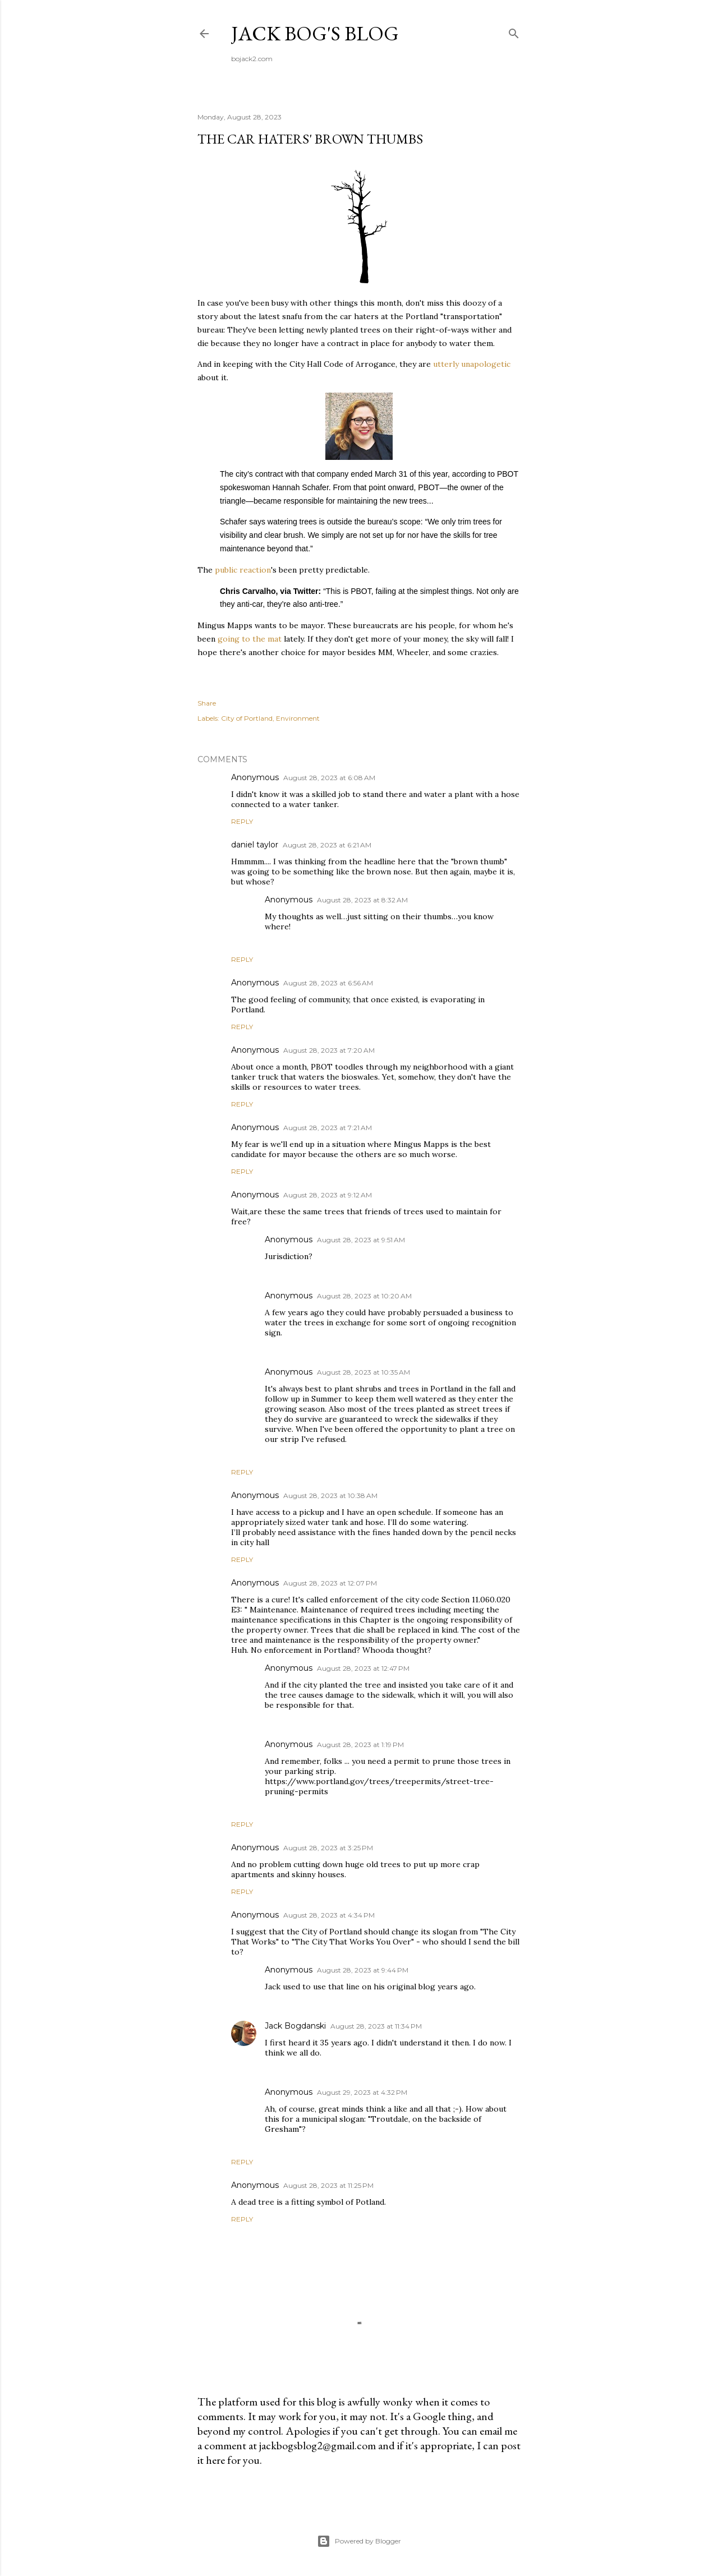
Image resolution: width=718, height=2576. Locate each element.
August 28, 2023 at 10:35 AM (363, 1372)
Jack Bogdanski (295, 2026)
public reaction (242, 570)
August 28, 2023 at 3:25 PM (328, 1848)
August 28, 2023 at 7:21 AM (327, 1127)
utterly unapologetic (471, 364)
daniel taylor (254, 845)
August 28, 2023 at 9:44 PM (362, 1970)
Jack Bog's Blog (315, 33)
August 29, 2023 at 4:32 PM (362, 2092)
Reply (242, 821)
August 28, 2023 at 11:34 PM (376, 2026)
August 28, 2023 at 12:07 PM (330, 1583)
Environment (298, 718)
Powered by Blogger (359, 2541)
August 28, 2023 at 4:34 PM (329, 1915)
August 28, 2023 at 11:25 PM (328, 2185)
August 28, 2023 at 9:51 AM (361, 1240)
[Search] (514, 31)
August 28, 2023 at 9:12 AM (327, 1195)
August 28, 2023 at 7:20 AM (329, 1050)
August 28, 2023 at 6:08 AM (329, 777)
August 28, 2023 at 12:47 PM (363, 1668)
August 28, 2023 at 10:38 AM (330, 1495)
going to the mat (250, 639)
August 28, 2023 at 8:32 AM (362, 900)
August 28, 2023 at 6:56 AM (328, 983)
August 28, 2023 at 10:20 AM (364, 1296)
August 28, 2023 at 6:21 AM (327, 845)
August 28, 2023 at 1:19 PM (360, 1744)
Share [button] (206, 703)
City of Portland (247, 718)
